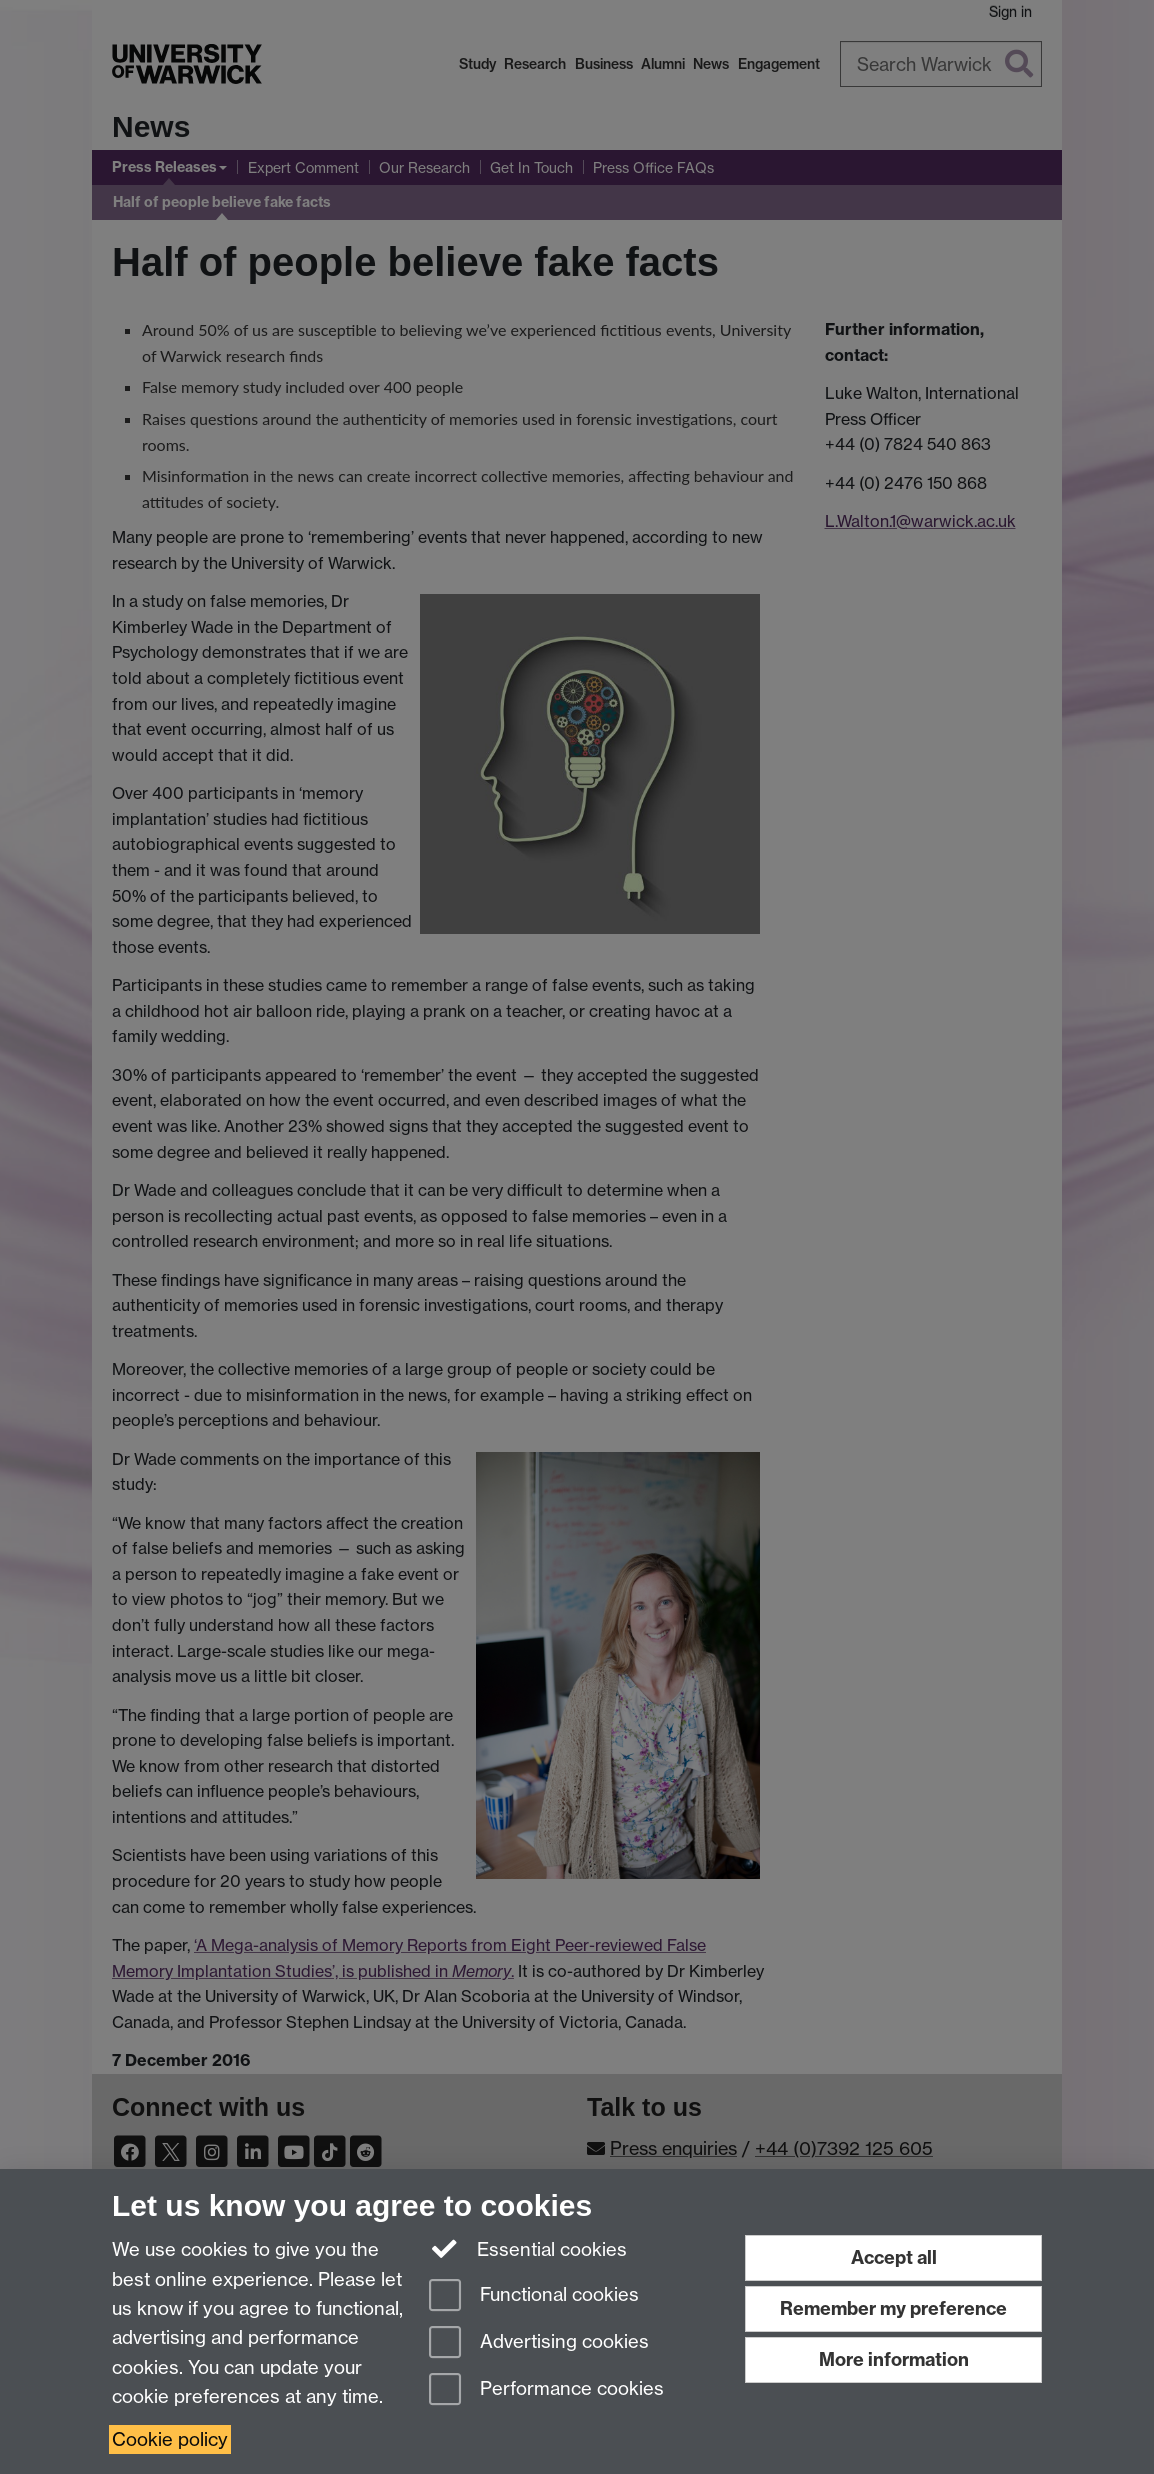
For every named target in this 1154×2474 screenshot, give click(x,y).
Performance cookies (546, 2390)
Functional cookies (534, 2296)
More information (894, 2359)
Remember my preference (893, 2308)
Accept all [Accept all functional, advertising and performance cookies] (894, 2257)
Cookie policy (170, 2439)
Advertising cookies (539, 2343)
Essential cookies (528, 2248)
